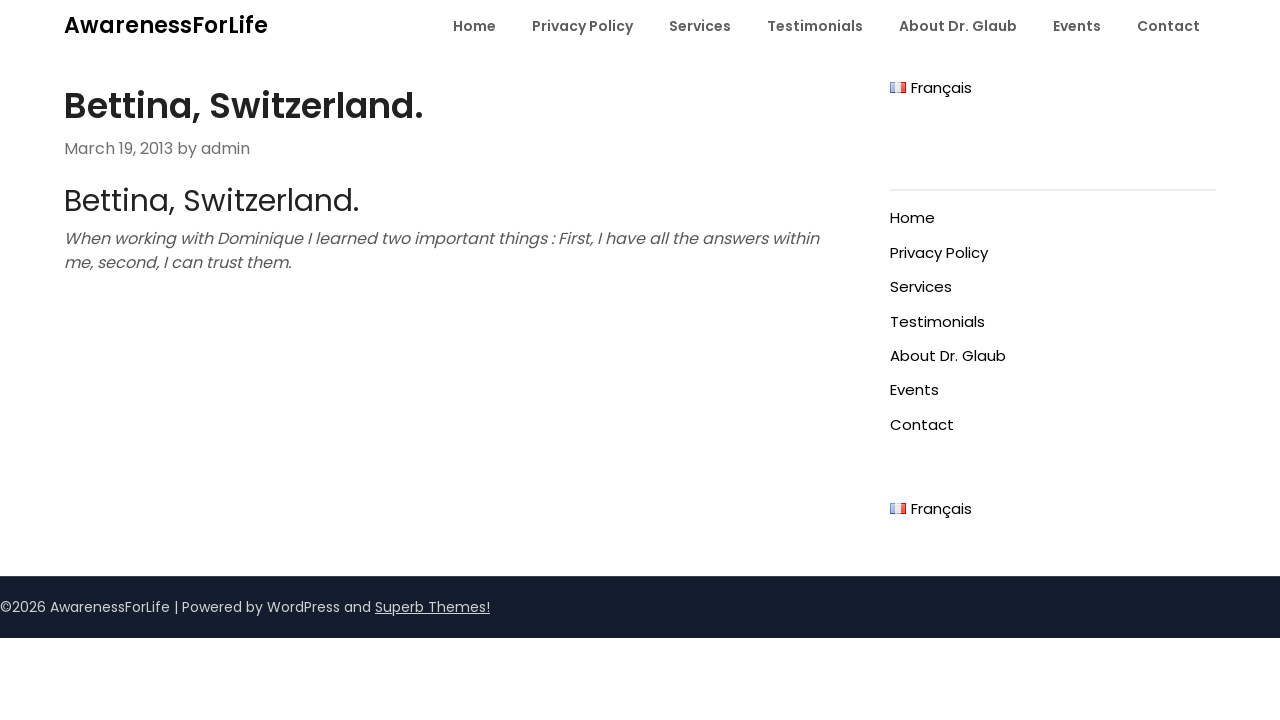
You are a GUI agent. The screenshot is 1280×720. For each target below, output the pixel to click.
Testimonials (815, 26)
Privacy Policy (582, 26)
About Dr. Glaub (958, 26)
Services (700, 26)
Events (1077, 26)
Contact (1168, 26)
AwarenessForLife (166, 25)
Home (474, 26)
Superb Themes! (432, 607)
